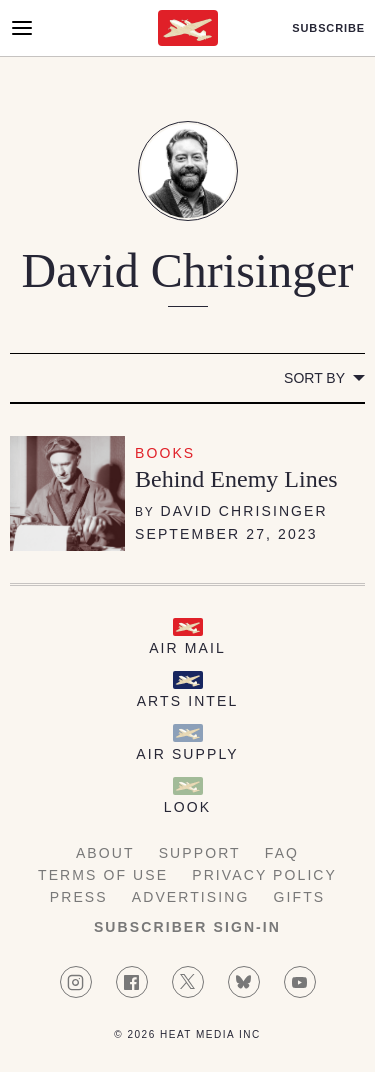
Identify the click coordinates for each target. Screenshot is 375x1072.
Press (79, 897)
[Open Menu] (22, 28)
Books (165, 453)
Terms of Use (103, 875)
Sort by (314, 378)
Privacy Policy (264, 875)
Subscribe (328, 28)
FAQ (282, 853)
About (105, 853)
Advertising (191, 897)
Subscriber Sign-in (187, 927)
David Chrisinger (244, 511)
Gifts (300, 897)
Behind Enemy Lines (236, 479)
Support (200, 853)
